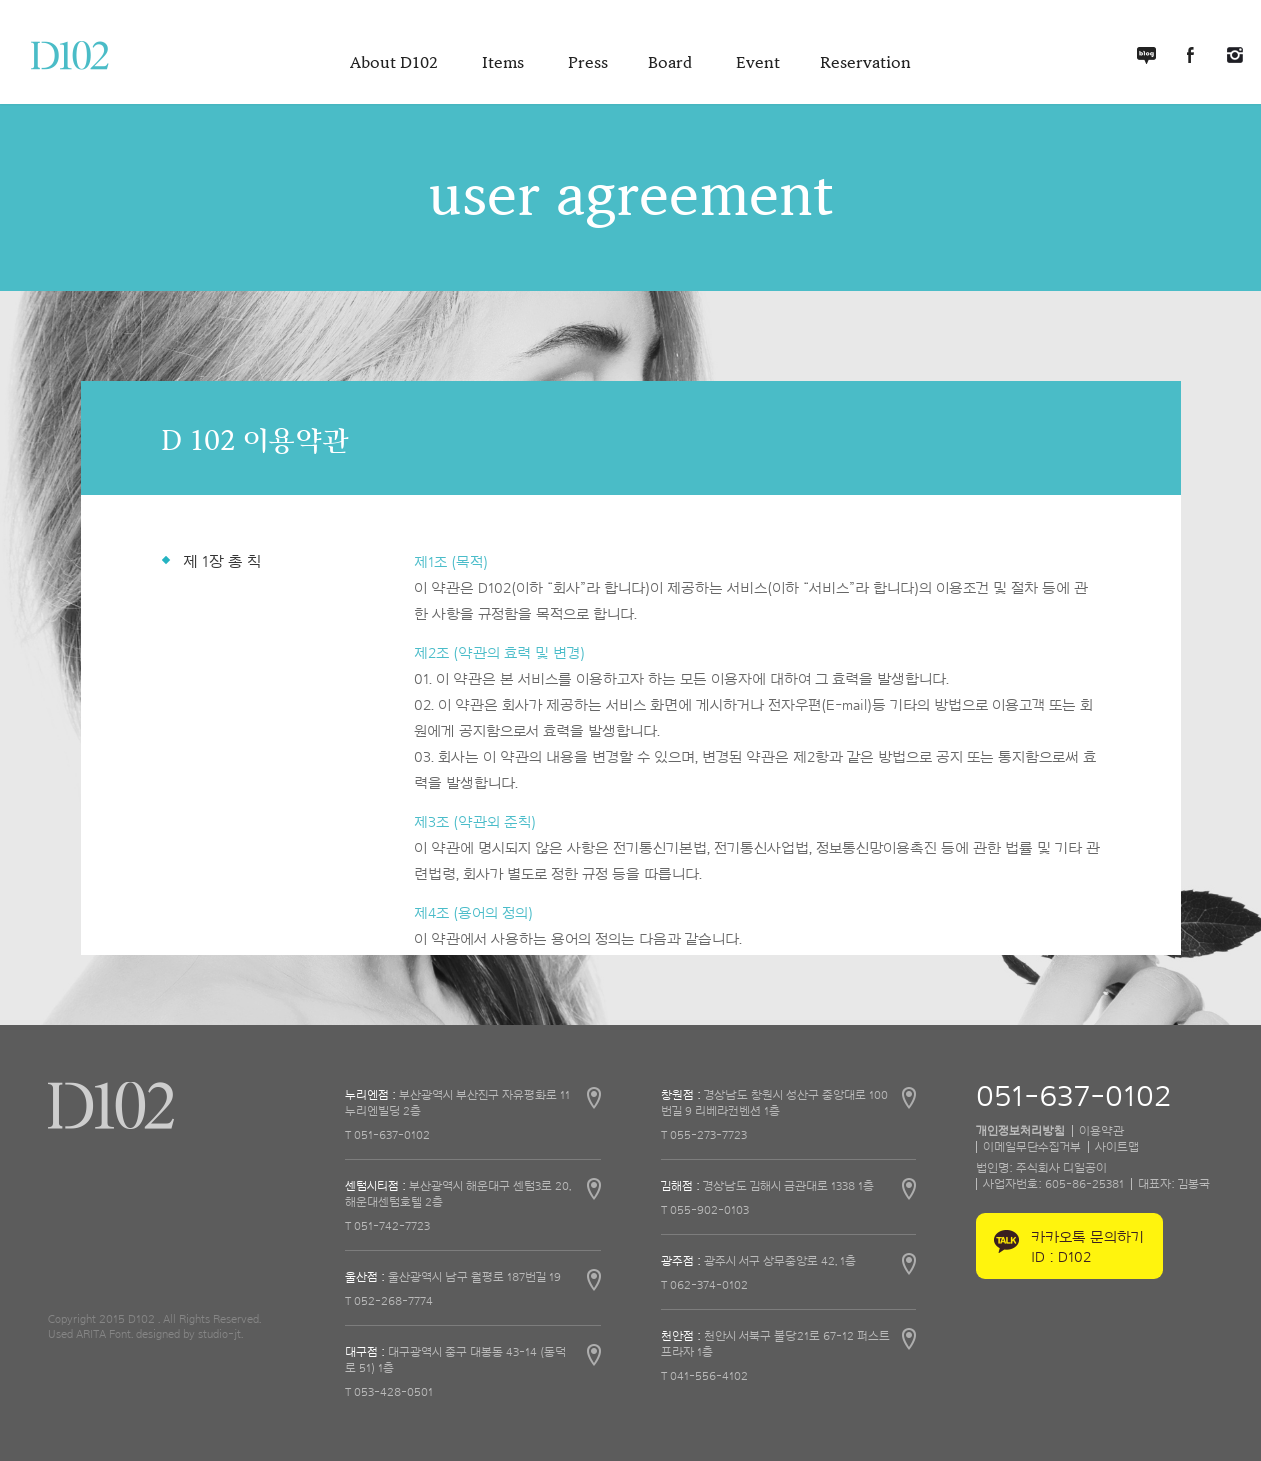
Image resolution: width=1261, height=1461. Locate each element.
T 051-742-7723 (387, 1226)
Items (505, 63)
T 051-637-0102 (387, 1135)
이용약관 (1101, 1131)
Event (758, 63)
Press (588, 63)
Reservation (865, 63)
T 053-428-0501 (389, 1392)
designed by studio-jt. (189, 1334)
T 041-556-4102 (704, 1376)
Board (672, 63)
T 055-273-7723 (704, 1135)
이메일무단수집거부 (1032, 1147)
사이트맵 (1117, 1147)
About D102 (396, 63)
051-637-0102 (1073, 1097)
